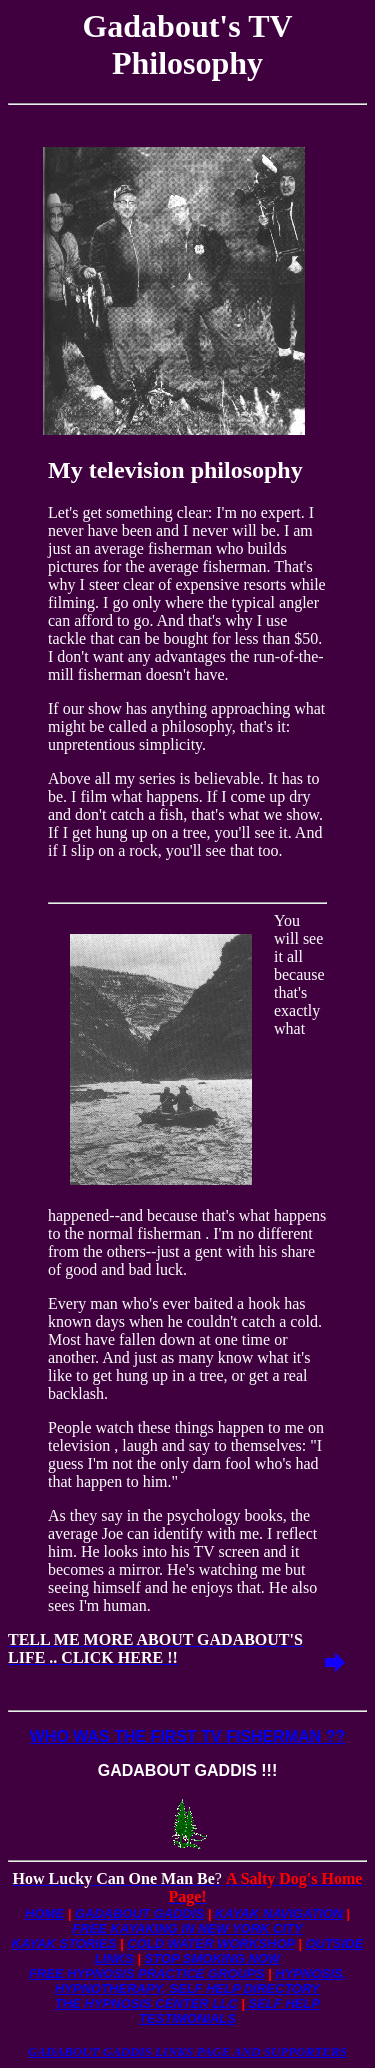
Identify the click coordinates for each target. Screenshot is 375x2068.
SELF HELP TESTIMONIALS (229, 2011)
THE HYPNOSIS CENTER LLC (146, 2003)
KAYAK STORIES (64, 1943)
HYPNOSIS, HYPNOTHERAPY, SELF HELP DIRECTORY (200, 1981)
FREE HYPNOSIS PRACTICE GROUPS (146, 1973)
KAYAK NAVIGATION (279, 1913)
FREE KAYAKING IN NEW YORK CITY (187, 1928)
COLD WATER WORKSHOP (211, 1943)
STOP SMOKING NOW (213, 1958)
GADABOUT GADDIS (139, 1913)
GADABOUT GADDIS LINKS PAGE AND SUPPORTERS (187, 2051)
